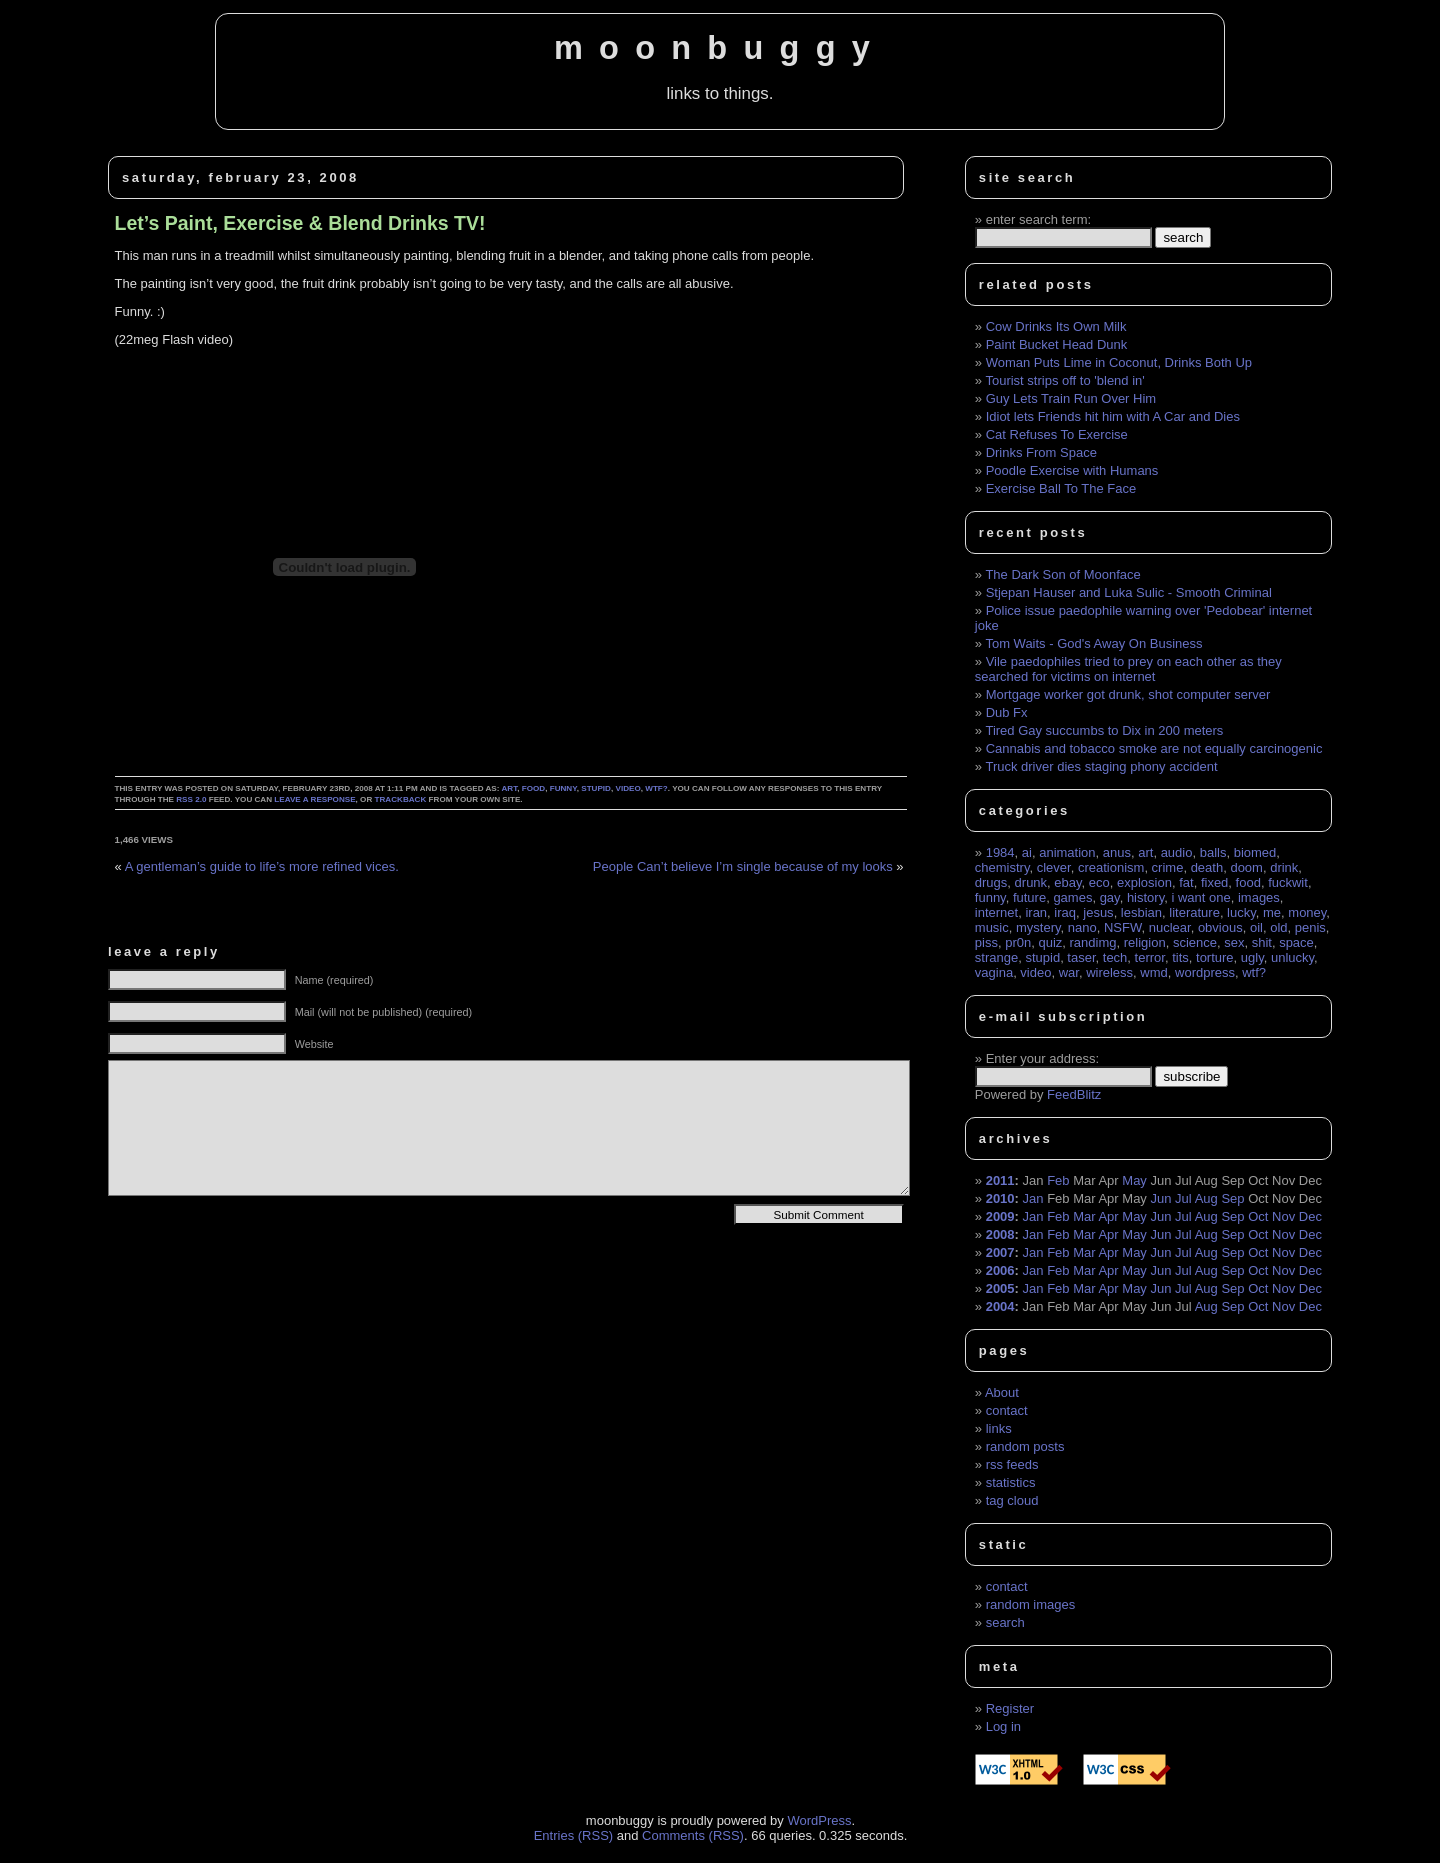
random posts (1025, 1446)
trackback (401, 799)
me (1272, 912)
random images (1031, 1604)
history (1145, 897)
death (1207, 867)
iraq (1065, 912)
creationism (1111, 867)
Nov (1283, 1216)
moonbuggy (720, 48)
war (1069, 972)
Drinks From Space (1041, 452)
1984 (1000, 852)
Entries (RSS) (573, 1835)
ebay (1067, 882)
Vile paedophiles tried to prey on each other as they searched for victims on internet (1128, 669)
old (1278, 927)
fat (1186, 882)
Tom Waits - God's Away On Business (1093, 643)
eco (1099, 882)
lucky (1241, 912)
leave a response (314, 799)
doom (1246, 867)
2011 (1000, 1180)
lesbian (1141, 912)
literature (1194, 912)
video (628, 788)
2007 (1000, 1252)
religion (1145, 942)
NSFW (1123, 927)
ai (1027, 852)
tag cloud (1012, 1500)
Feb (1058, 1180)
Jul (1183, 1198)
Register (1010, 1708)
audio (1177, 852)
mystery (1038, 927)
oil (1256, 927)
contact (1007, 1410)
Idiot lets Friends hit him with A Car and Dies (1113, 416)
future (1029, 897)
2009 (1000, 1216)
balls (1213, 852)
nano (1082, 927)
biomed (1255, 852)
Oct (1258, 1216)
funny (563, 788)
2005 (1000, 1288)
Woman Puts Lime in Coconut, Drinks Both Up (1119, 362)
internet (996, 912)
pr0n (1018, 942)
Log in (1003, 1726)
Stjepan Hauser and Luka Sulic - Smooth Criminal (1129, 592)
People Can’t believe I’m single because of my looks (743, 866)
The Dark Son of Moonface (1062, 574)
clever (1054, 867)
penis (1310, 927)
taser (1081, 957)
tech (1115, 957)
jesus (1098, 912)
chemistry (1002, 867)
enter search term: (1039, 219)
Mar (1084, 1216)
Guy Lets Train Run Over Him (1071, 398)
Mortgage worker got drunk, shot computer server (1128, 694)
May (1134, 1180)
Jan (1033, 1198)
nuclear (1170, 927)
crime (1168, 867)
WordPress (819, 1820)
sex (1234, 942)
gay (1110, 897)
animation (1067, 852)
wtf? (656, 788)
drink (1284, 867)
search (1005, 1622)
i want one (1200, 897)
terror (1150, 957)
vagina (994, 972)
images (1259, 897)
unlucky (1292, 957)
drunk (1031, 882)
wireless (1109, 972)
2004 (1000, 1306)
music (992, 927)
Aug (1206, 1198)
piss (986, 942)
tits (1180, 957)
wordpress (1205, 972)
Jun (1161, 1198)
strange (996, 957)
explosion (1144, 882)
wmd (1153, 972)
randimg (1093, 942)
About (1002, 1392)
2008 (1000, 1234)
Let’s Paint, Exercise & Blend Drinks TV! (300, 223)
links (999, 1428)
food (533, 788)
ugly (1252, 957)
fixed (1214, 882)
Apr (1108, 1216)
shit (1262, 942)
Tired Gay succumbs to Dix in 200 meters (1104, 730)
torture (1215, 957)
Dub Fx (1007, 712)
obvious (1220, 927)
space (1296, 942)
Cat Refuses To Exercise (1057, 434)
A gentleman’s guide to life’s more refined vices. (262, 866)
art (509, 788)
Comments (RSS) (693, 1835)
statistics (1011, 1482)
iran (1036, 912)
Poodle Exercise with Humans (1072, 470)
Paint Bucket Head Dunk (1057, 344)
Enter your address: (1042, 1058)
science (1195, 942)
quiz (1050, 942)
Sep (1232, 1198)
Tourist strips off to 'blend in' (1064, 380)
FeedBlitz (1074, 1094)
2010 (1000, 1198)
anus (1117, 852)
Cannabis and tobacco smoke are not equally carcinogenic (1154, 748)
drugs (991, 882)
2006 (1000, 1270)
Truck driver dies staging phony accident (1101, 766)
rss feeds (1012, 1464)
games (1072, 897)
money (1307, 912)
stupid (596, 788)
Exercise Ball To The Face (1061, 488)
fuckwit (1288, 882)
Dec (1310, 1216)
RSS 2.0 (191, 799)
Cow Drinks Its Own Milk (1056, 326)
